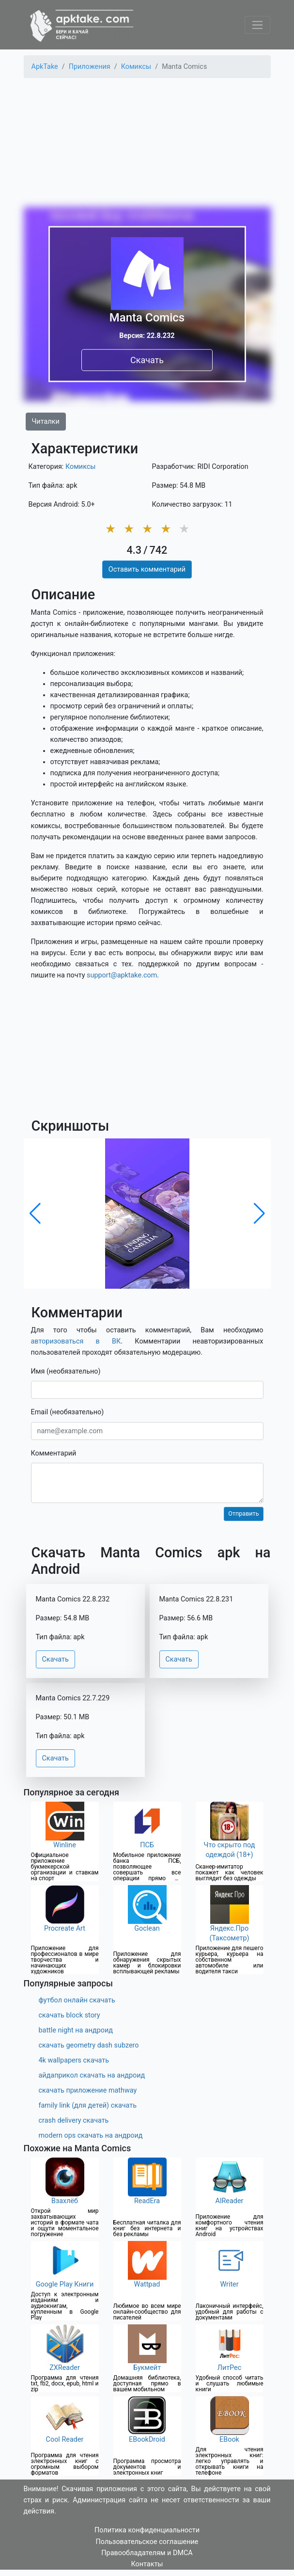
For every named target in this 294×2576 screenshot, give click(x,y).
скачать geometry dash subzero (89, 2045)
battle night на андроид (76, 2030)
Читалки (46, 421)
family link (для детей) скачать (88, 2105)
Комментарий (54, 1453)
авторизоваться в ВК (76, 1341)
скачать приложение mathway (88, 2090)
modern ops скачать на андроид (91, 2135)
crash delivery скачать (74, 2120)
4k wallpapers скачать (74, 2060)
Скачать (147, 360)
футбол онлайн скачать (77, 2000)
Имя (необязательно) (66, 1371)
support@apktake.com (122, 975)
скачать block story (69, 2015)
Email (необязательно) (67, 1412)
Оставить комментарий (147, 569)
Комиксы (80, 467)
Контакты (147, 2564)
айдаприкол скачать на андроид (92, 2075)
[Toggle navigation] (257, 25)
